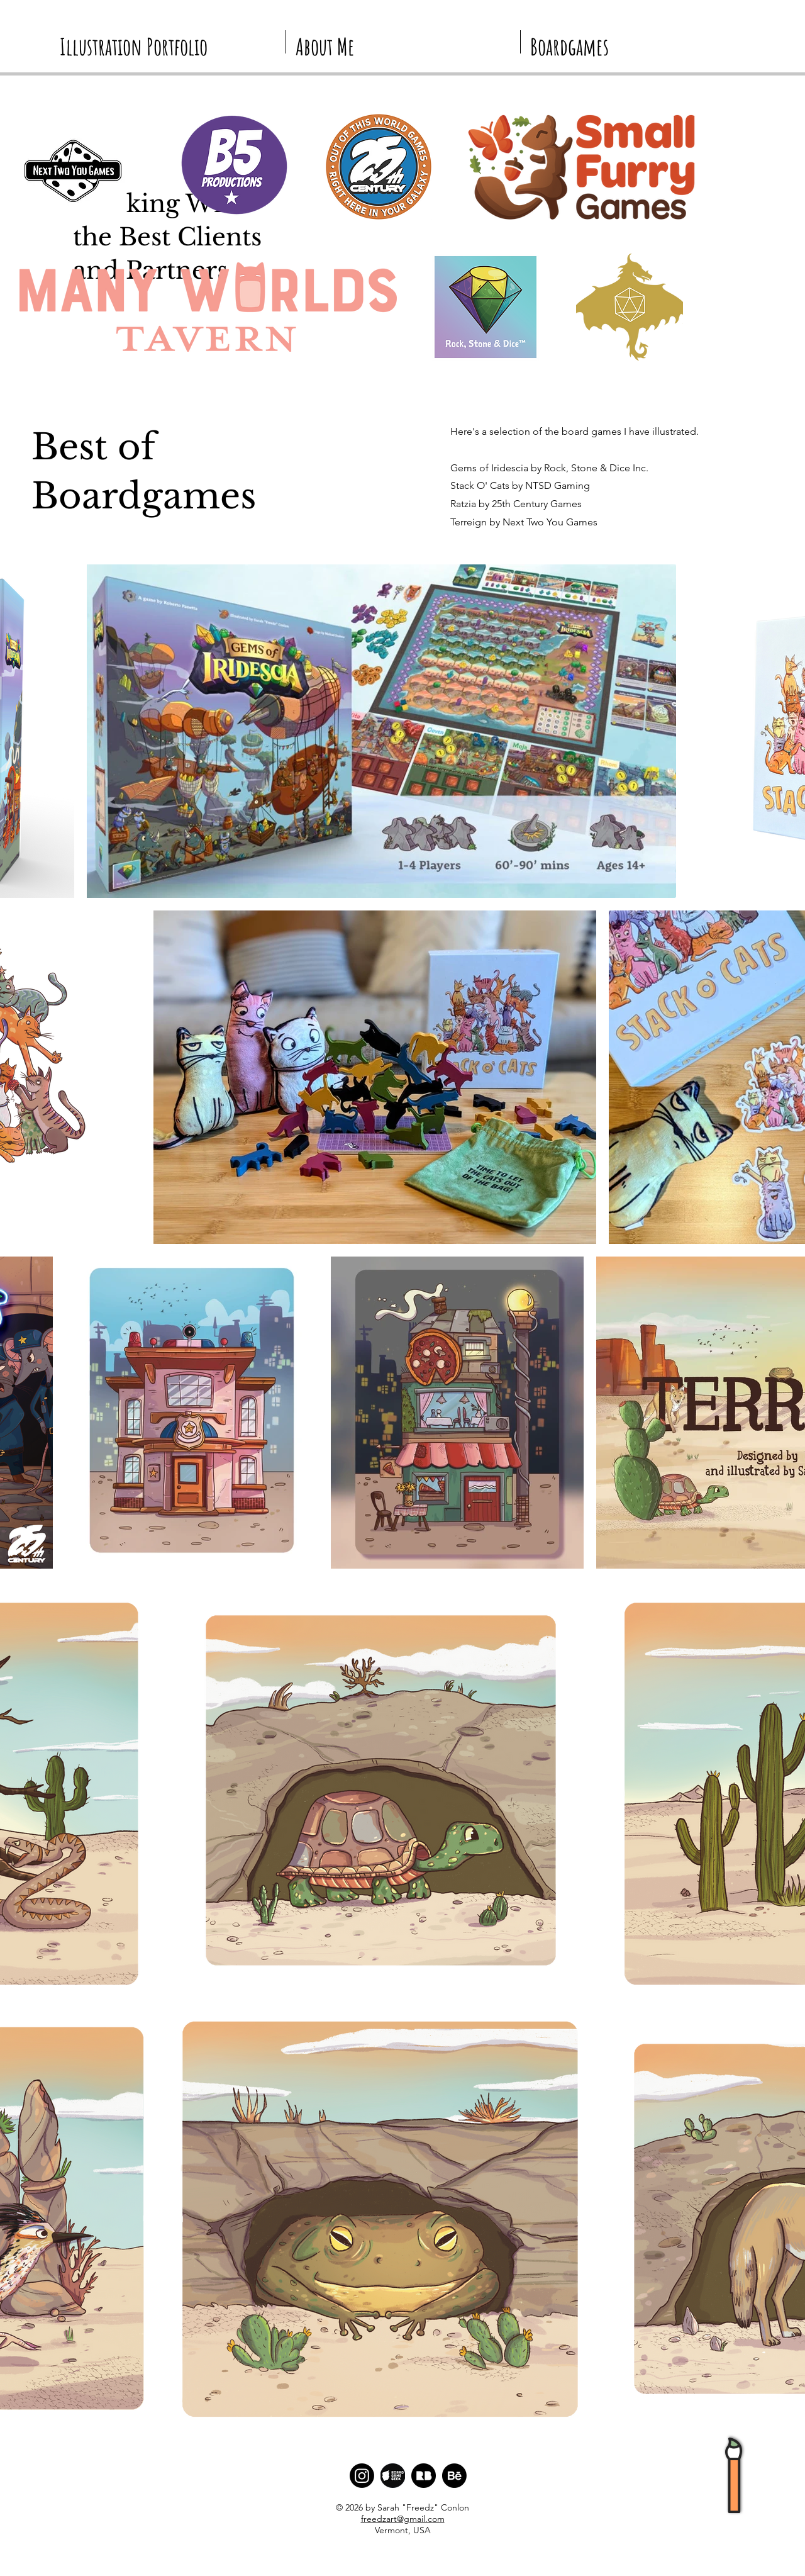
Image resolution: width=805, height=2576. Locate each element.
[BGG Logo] (392, 2475)
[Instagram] (362, 2475)
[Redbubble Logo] (423, 2475)
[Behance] (454, 2475)
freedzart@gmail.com (403, 2518)
